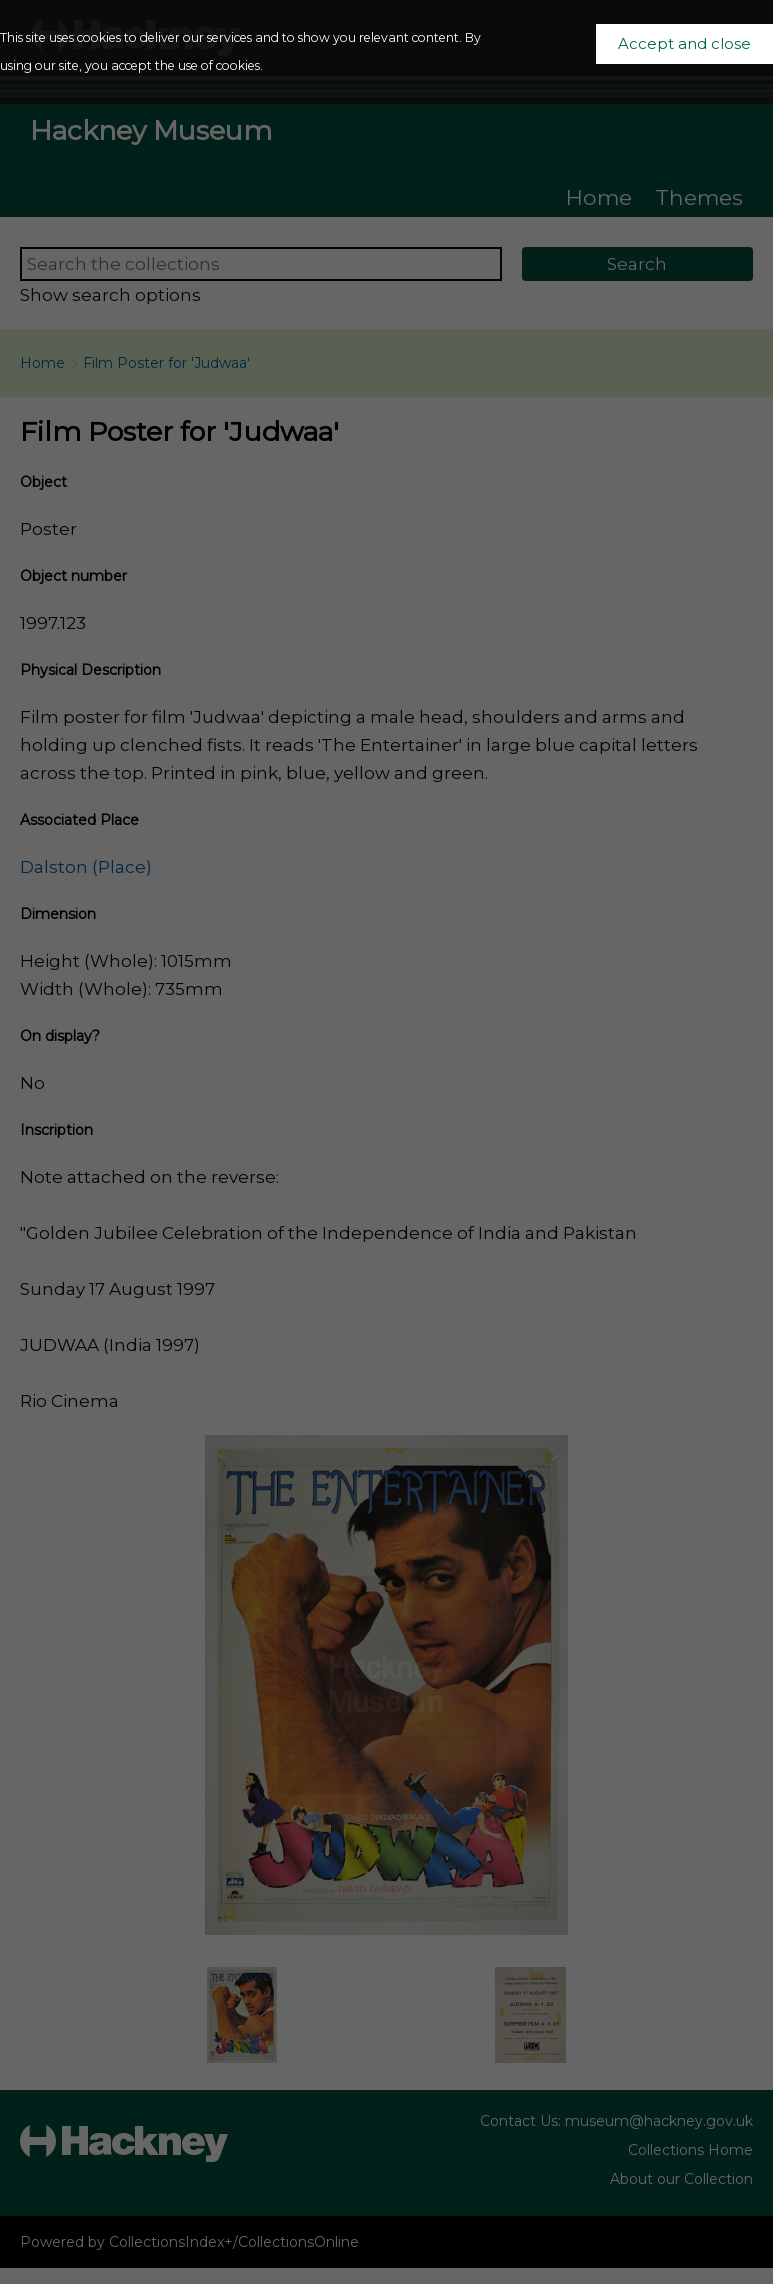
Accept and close (684, 44)
